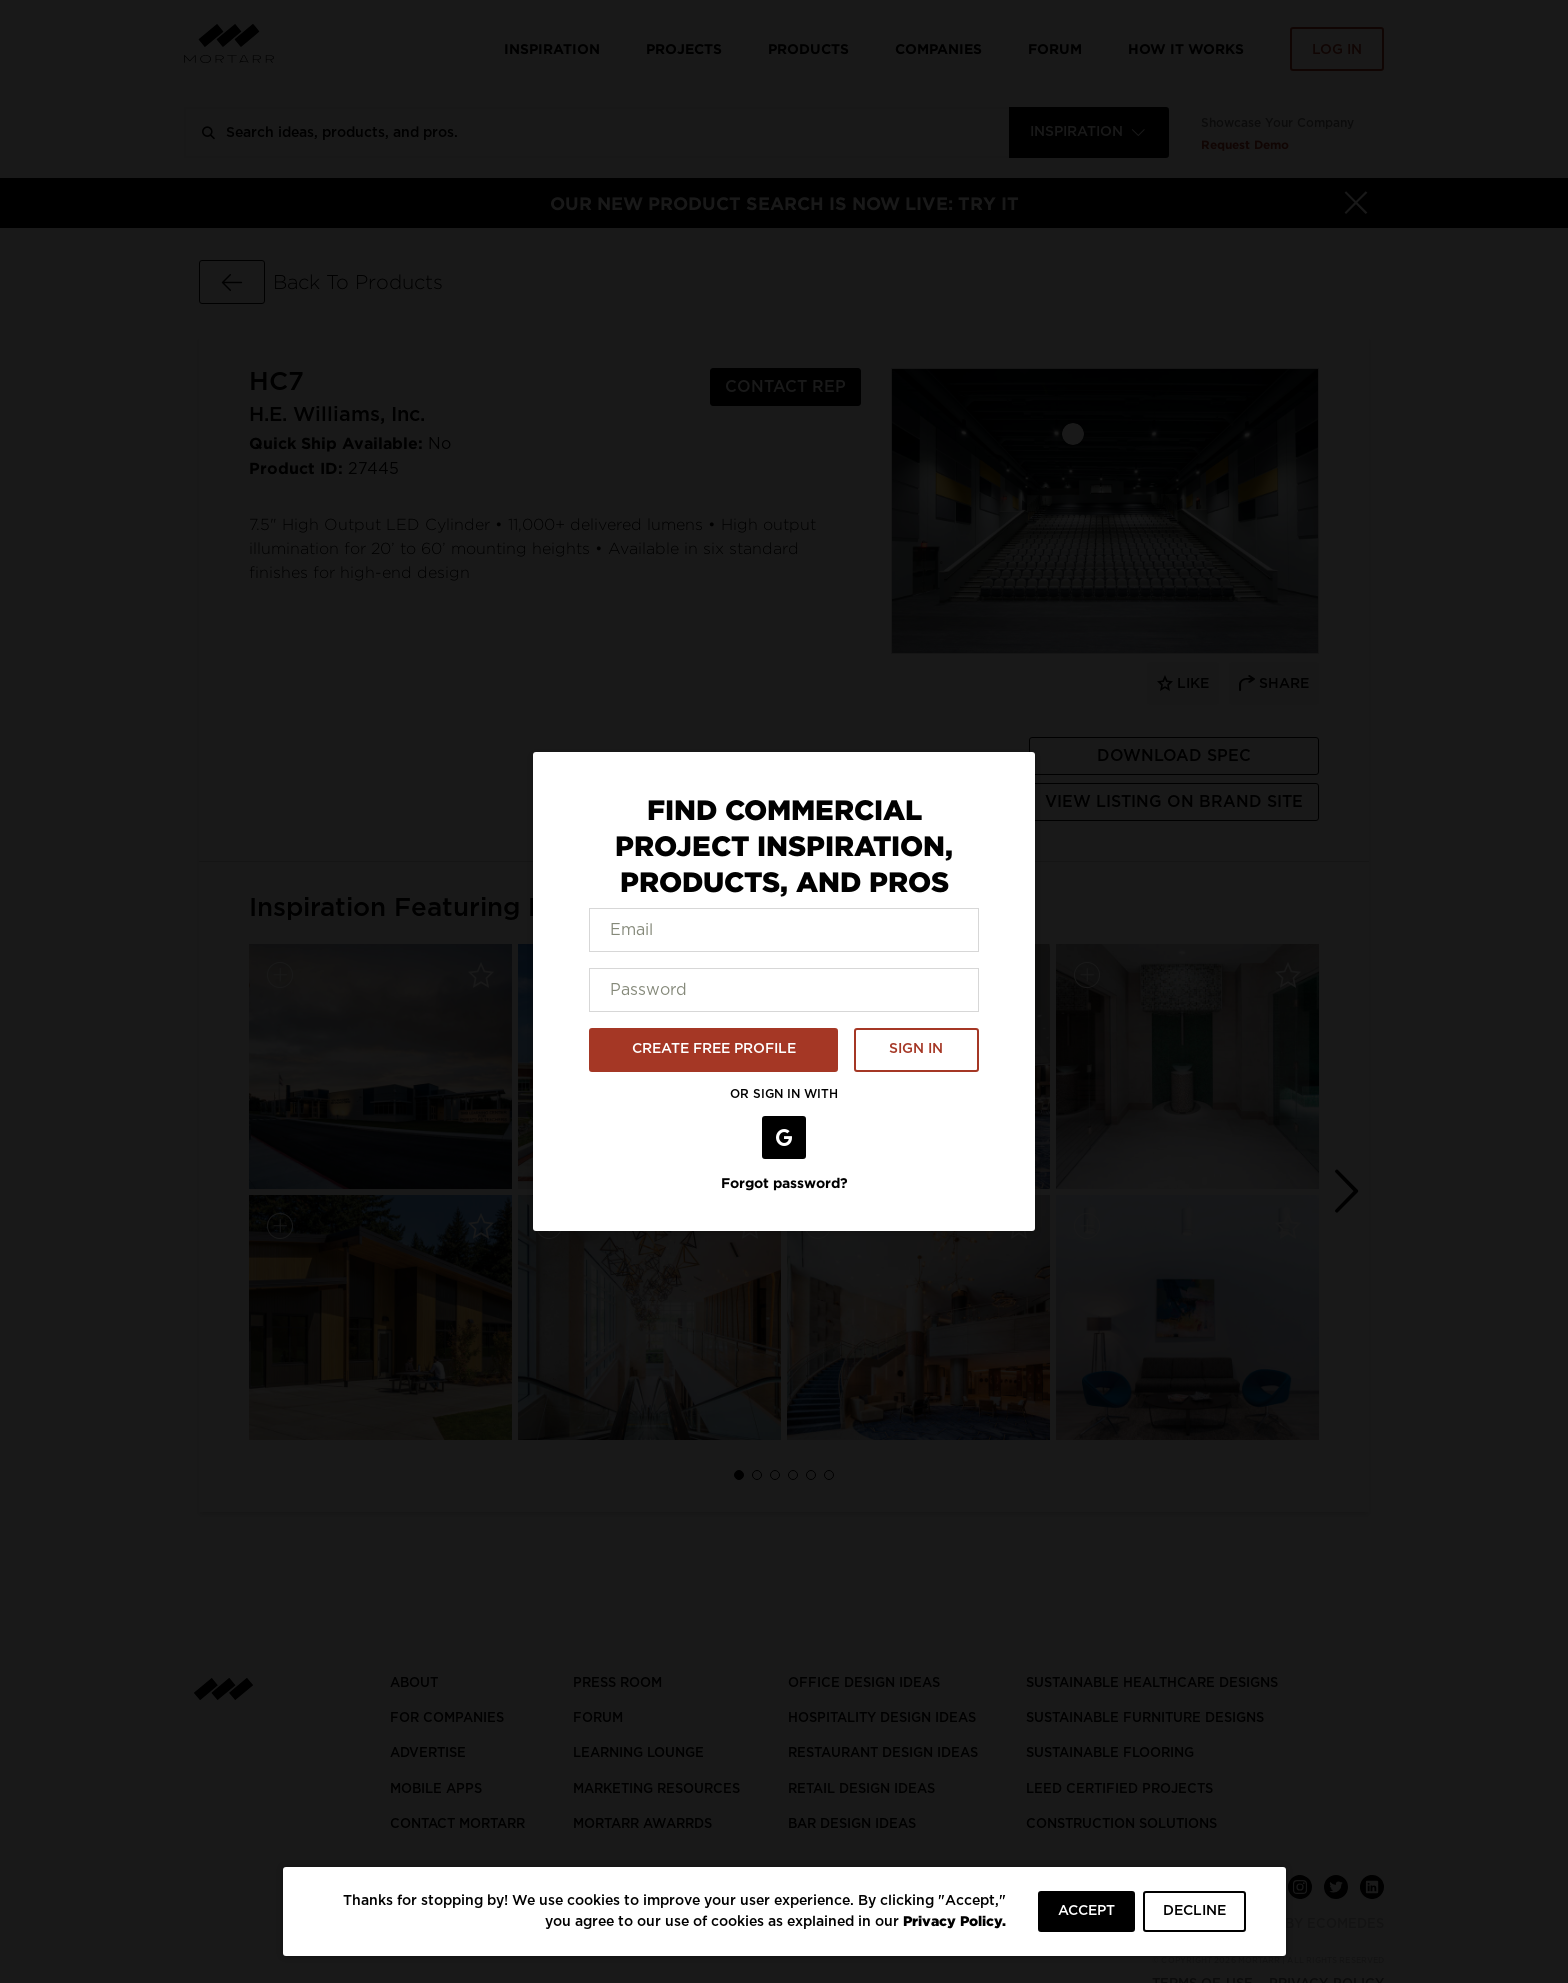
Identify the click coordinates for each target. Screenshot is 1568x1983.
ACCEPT (1086, 1911)
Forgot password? (784, 1182)
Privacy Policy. (954, 1920)
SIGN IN (916, 1049)
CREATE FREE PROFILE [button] (714, 1049)
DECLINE (1194, 1911)
